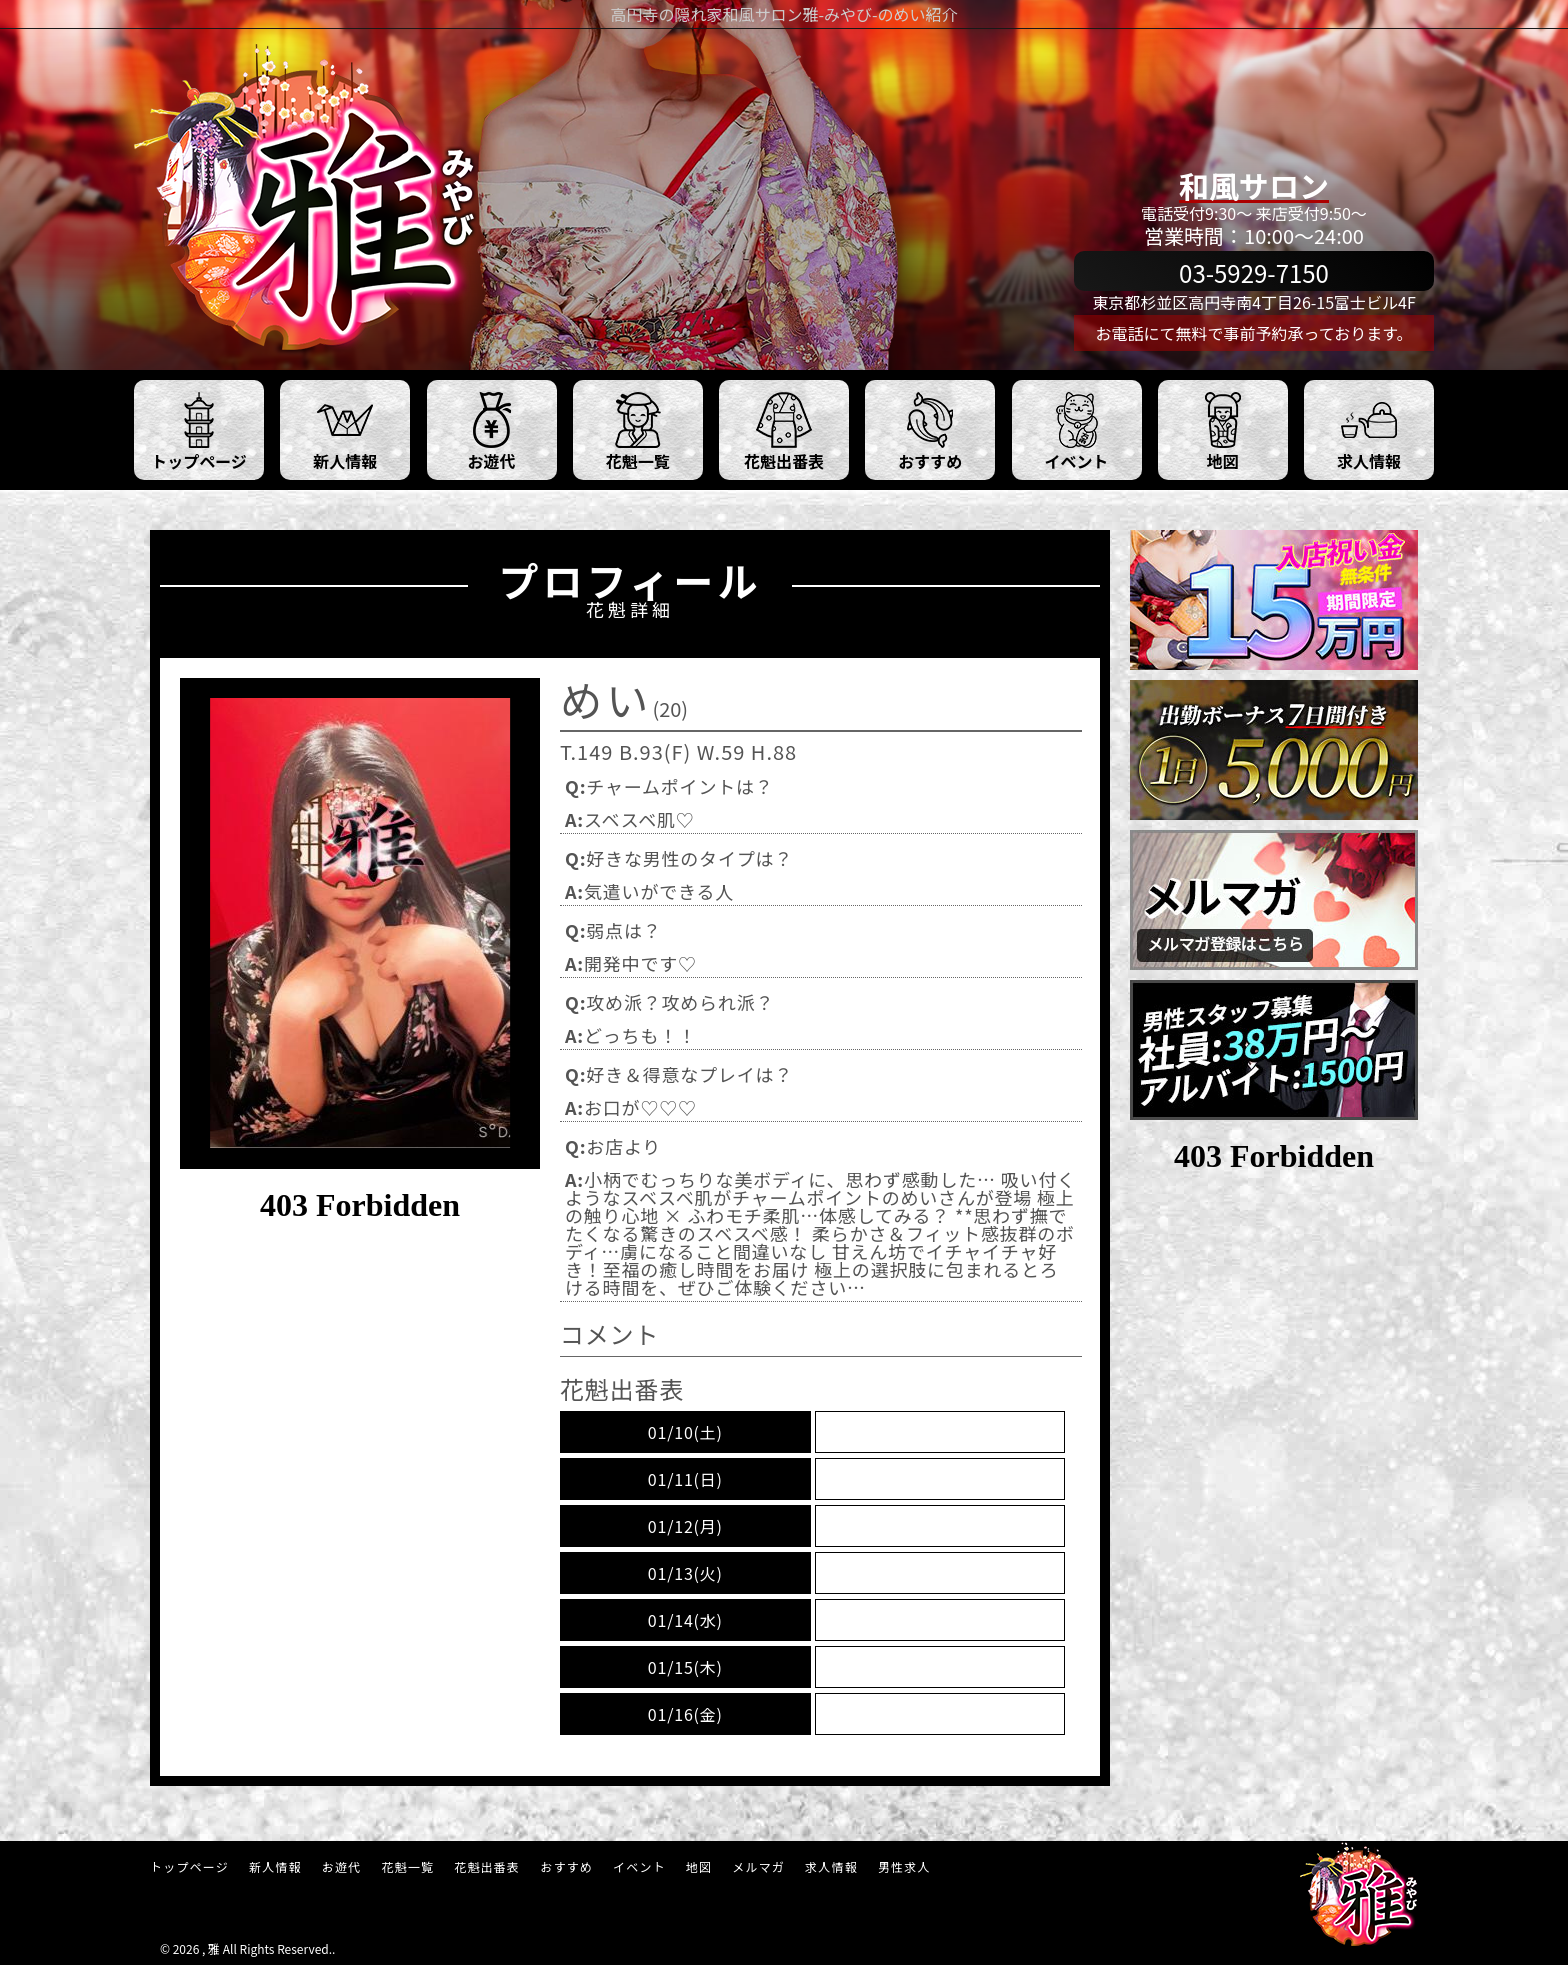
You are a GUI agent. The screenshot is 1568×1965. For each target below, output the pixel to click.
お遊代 (342, 1866)
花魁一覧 (407, 1866)
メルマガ (758, 1866)
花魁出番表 (487, 1866)
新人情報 (275, 1866)
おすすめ (566, 1866)
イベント (639, 1866)
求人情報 (831, 1866)
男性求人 (904, 1866)
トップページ (189, 1866)
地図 (699, 1866)
